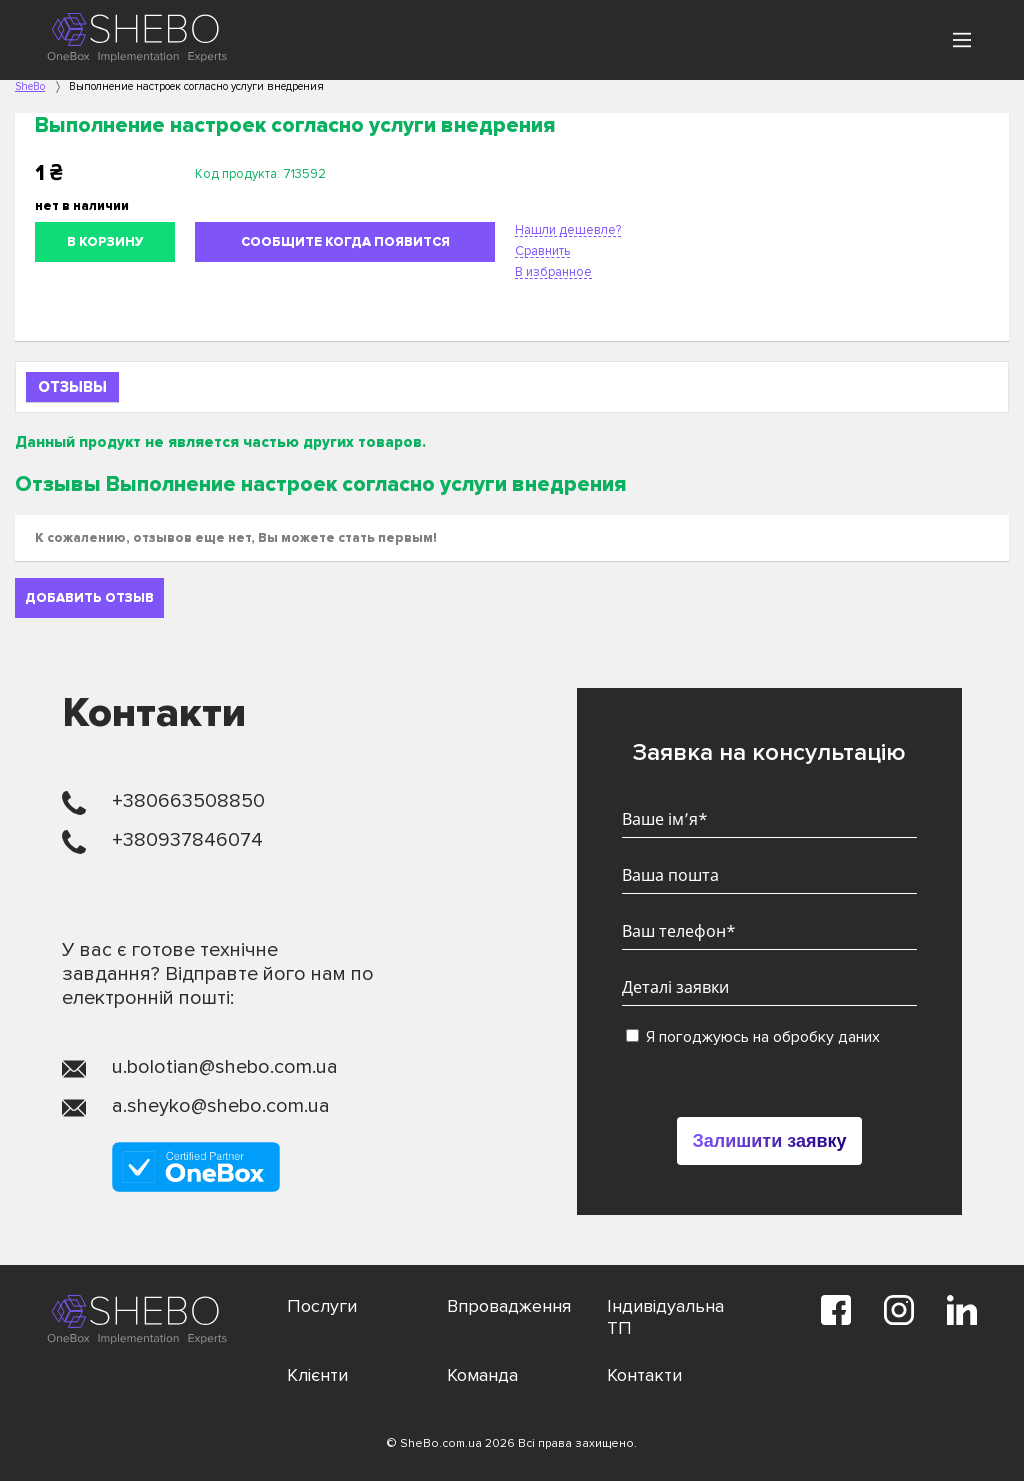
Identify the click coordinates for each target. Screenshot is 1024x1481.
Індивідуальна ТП (665, 1317)
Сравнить (542, 251)
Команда (482, 1375)
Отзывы (72, 387)
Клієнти (317, 1375)
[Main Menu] (962, 40)
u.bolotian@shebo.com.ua (225, 1067)
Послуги (322, 1306)
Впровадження (509, 1306)
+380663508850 (188, 801)
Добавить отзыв (89, 598)
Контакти (644, 1375)
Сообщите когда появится (345, 242)
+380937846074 (187, 840)
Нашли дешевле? (568, 230)
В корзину (105, 242)
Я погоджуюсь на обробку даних (753, 1037)
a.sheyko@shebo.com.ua (221, 1106)
